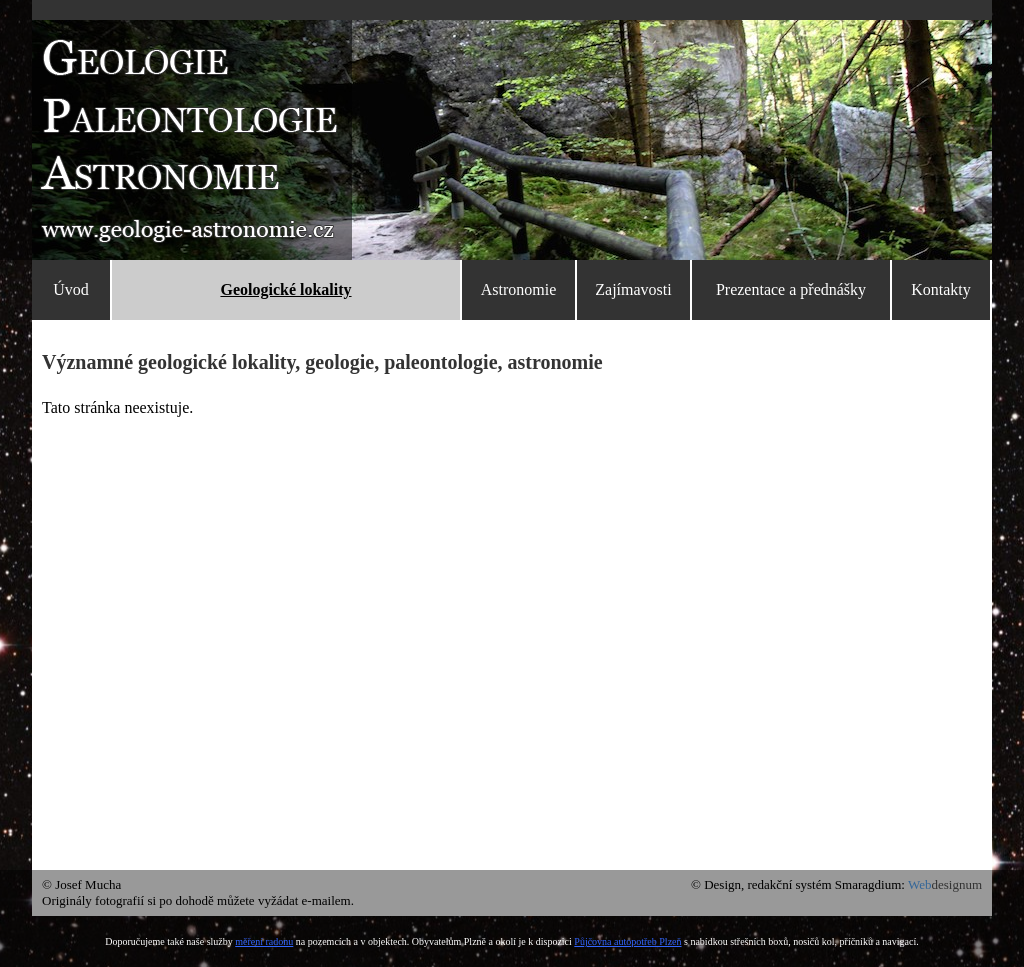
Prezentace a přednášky (791, 289)
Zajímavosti (633, 289)
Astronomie (519, 289)
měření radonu (264, 941)
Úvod (71, 289)
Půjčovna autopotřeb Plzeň (627, 941)
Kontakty (941, 289)
